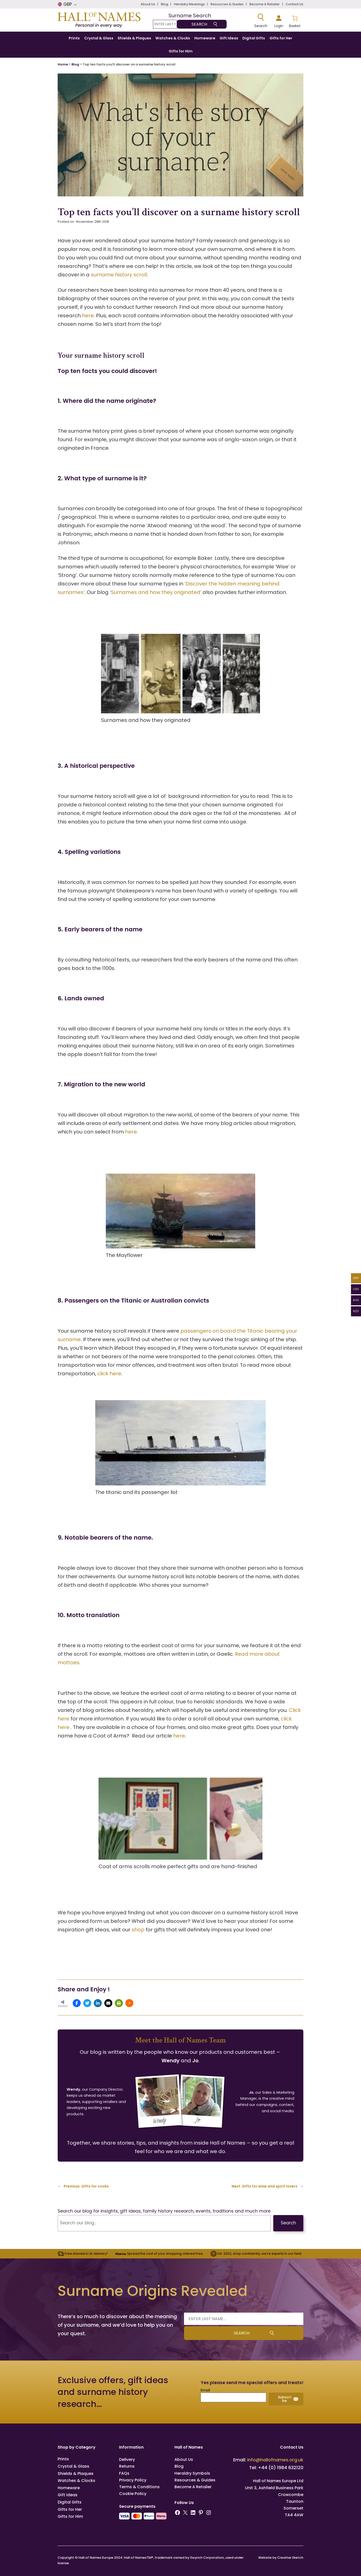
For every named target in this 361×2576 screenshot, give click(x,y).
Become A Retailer (193, 2487)
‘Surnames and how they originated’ (155, 592)
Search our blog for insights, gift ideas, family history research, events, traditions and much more (164, 2211)
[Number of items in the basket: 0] (294, 21)
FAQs (124, 2473)
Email (205, 2390)
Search (288, 2223)
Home (63, 64)
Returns (127, 2466)
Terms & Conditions (139, 2487)
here (88, 315)
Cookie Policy (132, 2493)
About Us (183, 2459)
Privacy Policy (132, 2480)
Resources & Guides (194, 2480)
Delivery (127, 2459)
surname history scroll (119, 274)
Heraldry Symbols (192, 2473)
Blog (75, 64)
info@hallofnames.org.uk (275, 2460)
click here (109, 1373)
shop (138, 1929)
